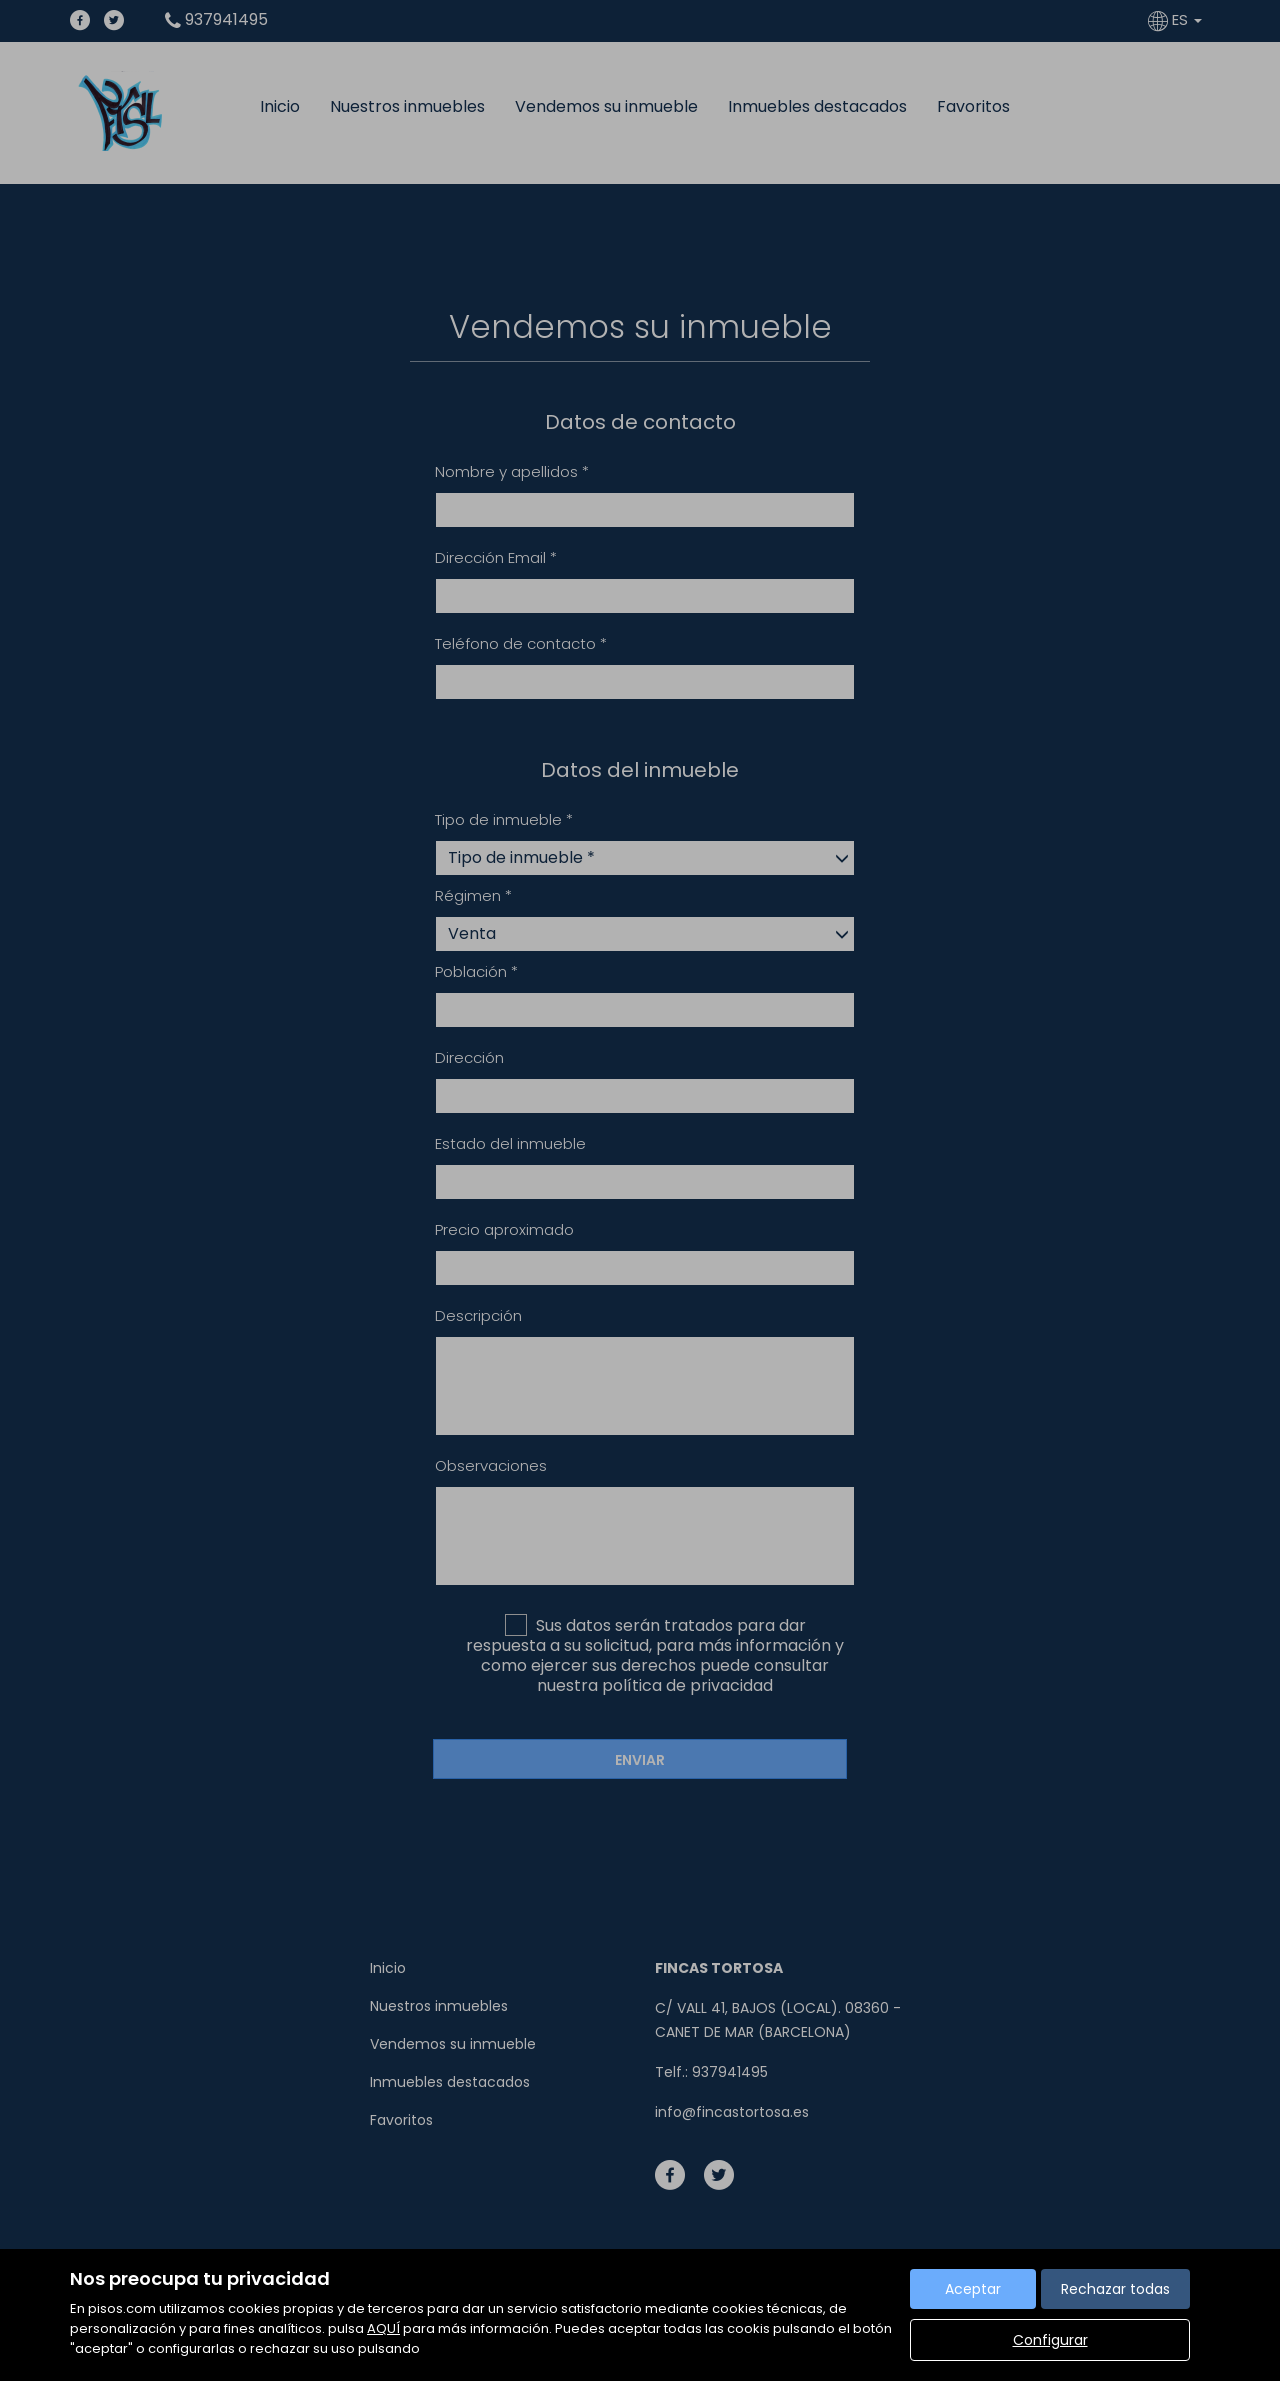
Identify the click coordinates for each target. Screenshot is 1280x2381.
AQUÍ (383, 2328)
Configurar (1050, 2340)
